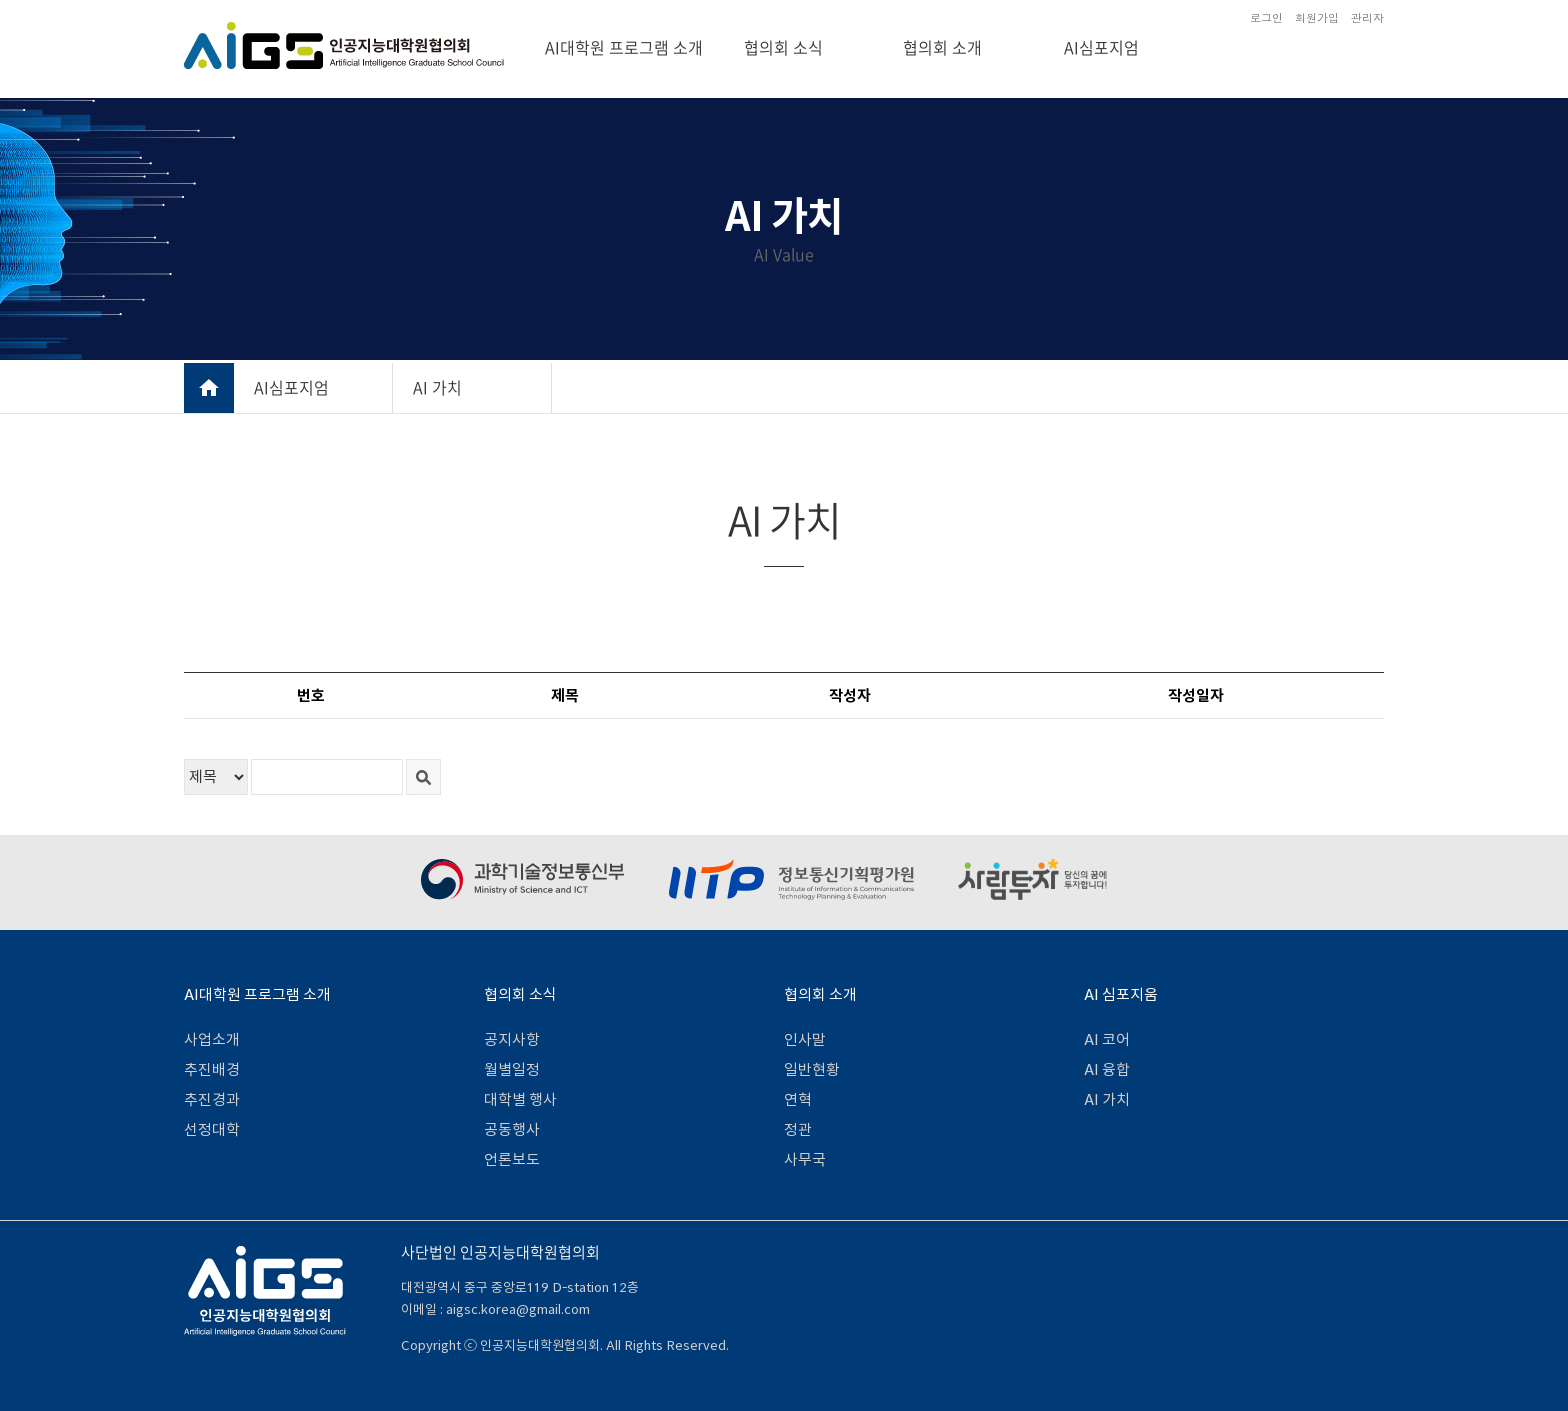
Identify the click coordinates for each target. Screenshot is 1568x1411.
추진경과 (212, 1099)
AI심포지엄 (1101, 47)
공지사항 (512, 1039)
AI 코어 (1107, 1039)
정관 (798, 1129)
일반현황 (812, 1069)
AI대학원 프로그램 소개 (624, 47)
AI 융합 (1107, 1069)
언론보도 (512, 1159)
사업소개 (212, 1039)
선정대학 (212, 1129)
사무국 (805, 1159)
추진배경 (212, 1069)
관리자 (1367, 17)
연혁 (798, 1099)
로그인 (1266, 17)
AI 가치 (437, 387)
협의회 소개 (942, 47)
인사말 (805, 1039)
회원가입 (1317, 17)
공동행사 (512, 1129)
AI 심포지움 (1121, 994)
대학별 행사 (520, 1099)
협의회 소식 (783, 47)
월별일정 (512, 1069)
